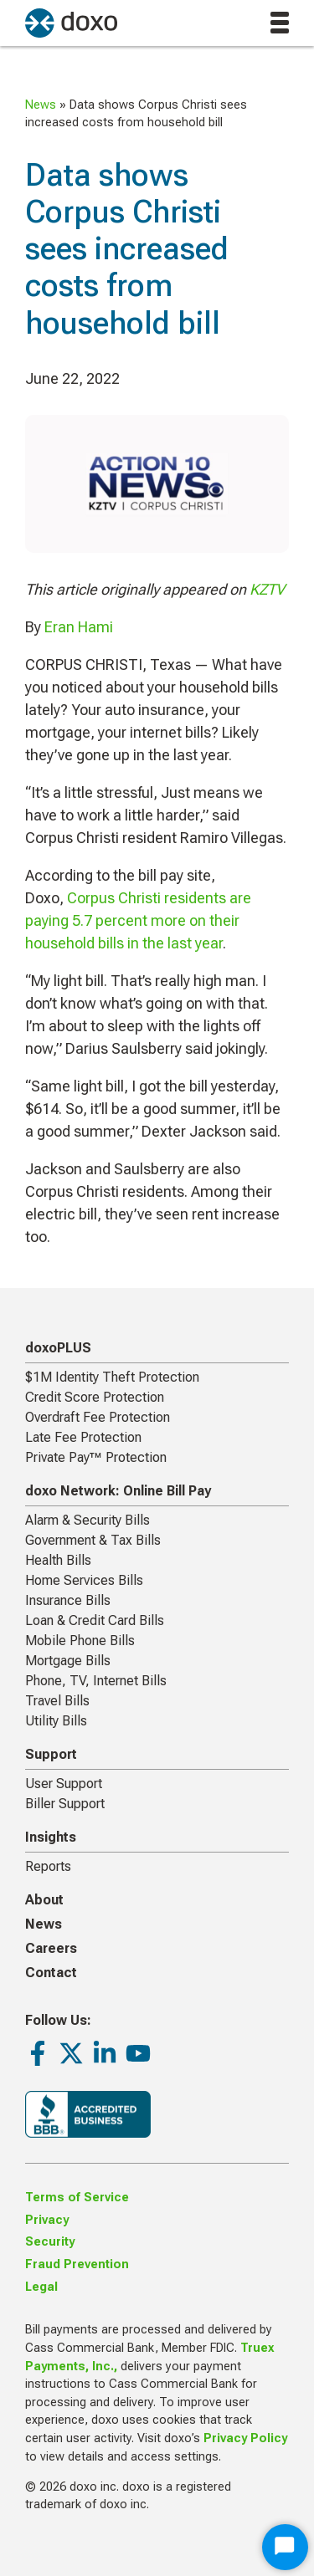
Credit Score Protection (94, 1397)
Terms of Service (77, 2197)
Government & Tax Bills (93, 1540)
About (44, 1900)
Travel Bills (57, 1701)
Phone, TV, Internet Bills (96, 1681)
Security (50, 2242)
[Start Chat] (285, 2547)
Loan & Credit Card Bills (94, 1620)
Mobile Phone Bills (80, 1640)
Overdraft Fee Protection (97, 1417)
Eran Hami (78, 627)
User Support (63, 1783)
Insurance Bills (68, 1600)
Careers (51, 1948)
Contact (51, 1973)
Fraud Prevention (77, 2264)
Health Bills (58, 1560)
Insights (50, 1837)
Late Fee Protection (83, 1437)
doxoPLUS (58, 1348)
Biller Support (65, 1804)
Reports (48, 1866)
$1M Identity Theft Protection (112, 1377)
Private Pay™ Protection (96, 1457)
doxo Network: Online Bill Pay (118, 1491)
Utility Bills (56, 1721)
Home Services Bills (84, 1580)
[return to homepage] (71, 23)
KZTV (267, 589)
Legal (41, 2287)
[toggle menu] (279, 22)
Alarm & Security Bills (87, 1520)
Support (51, 1754)
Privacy (47, 2220)
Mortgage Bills (68, 1661)
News (40, 105)
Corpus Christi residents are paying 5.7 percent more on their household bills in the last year (138, 920)
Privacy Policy (245, 2438)
